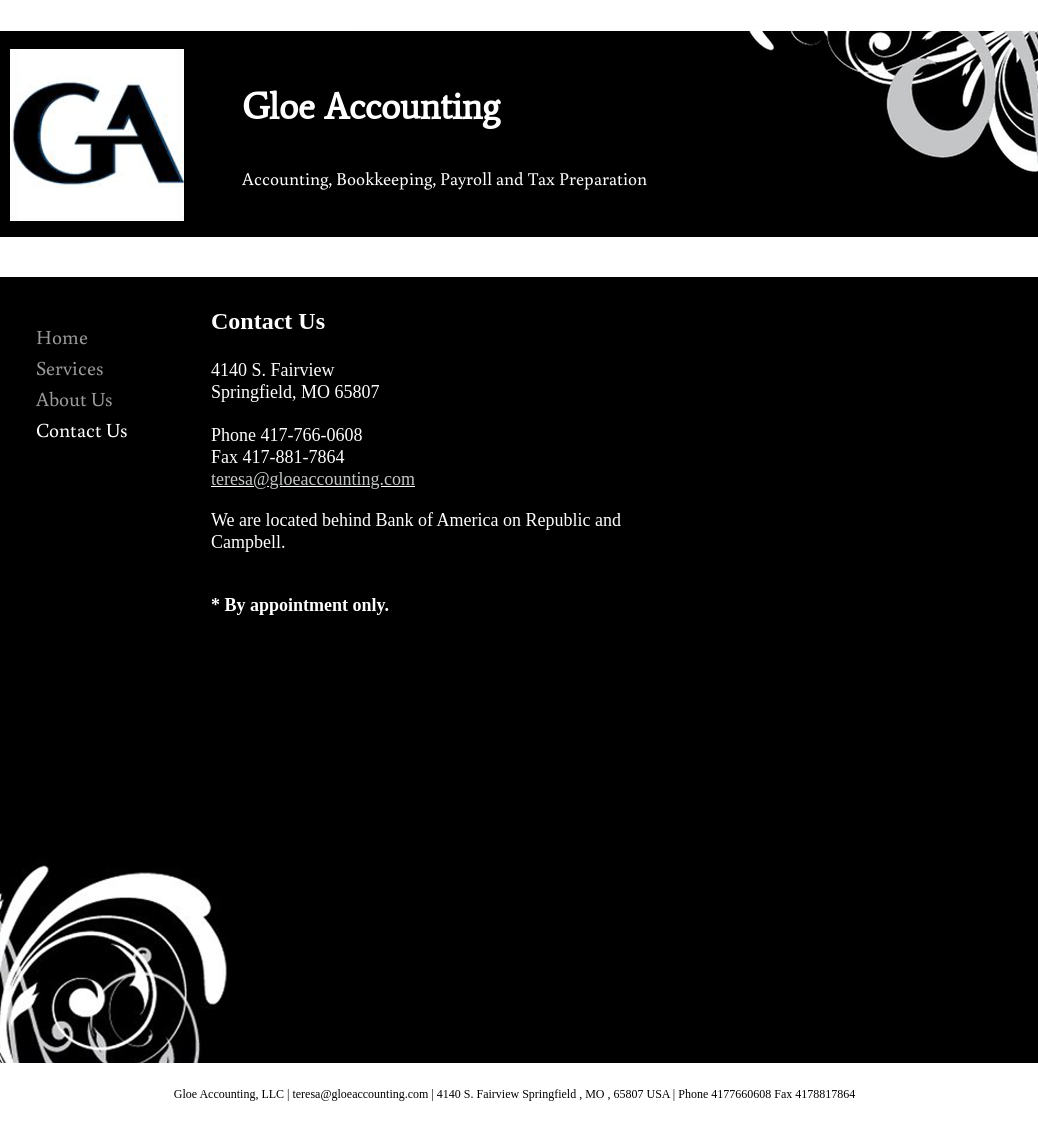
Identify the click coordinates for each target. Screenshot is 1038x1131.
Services (70, 367)
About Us (74, 398)
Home (62, 336)
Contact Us (82, 429)
